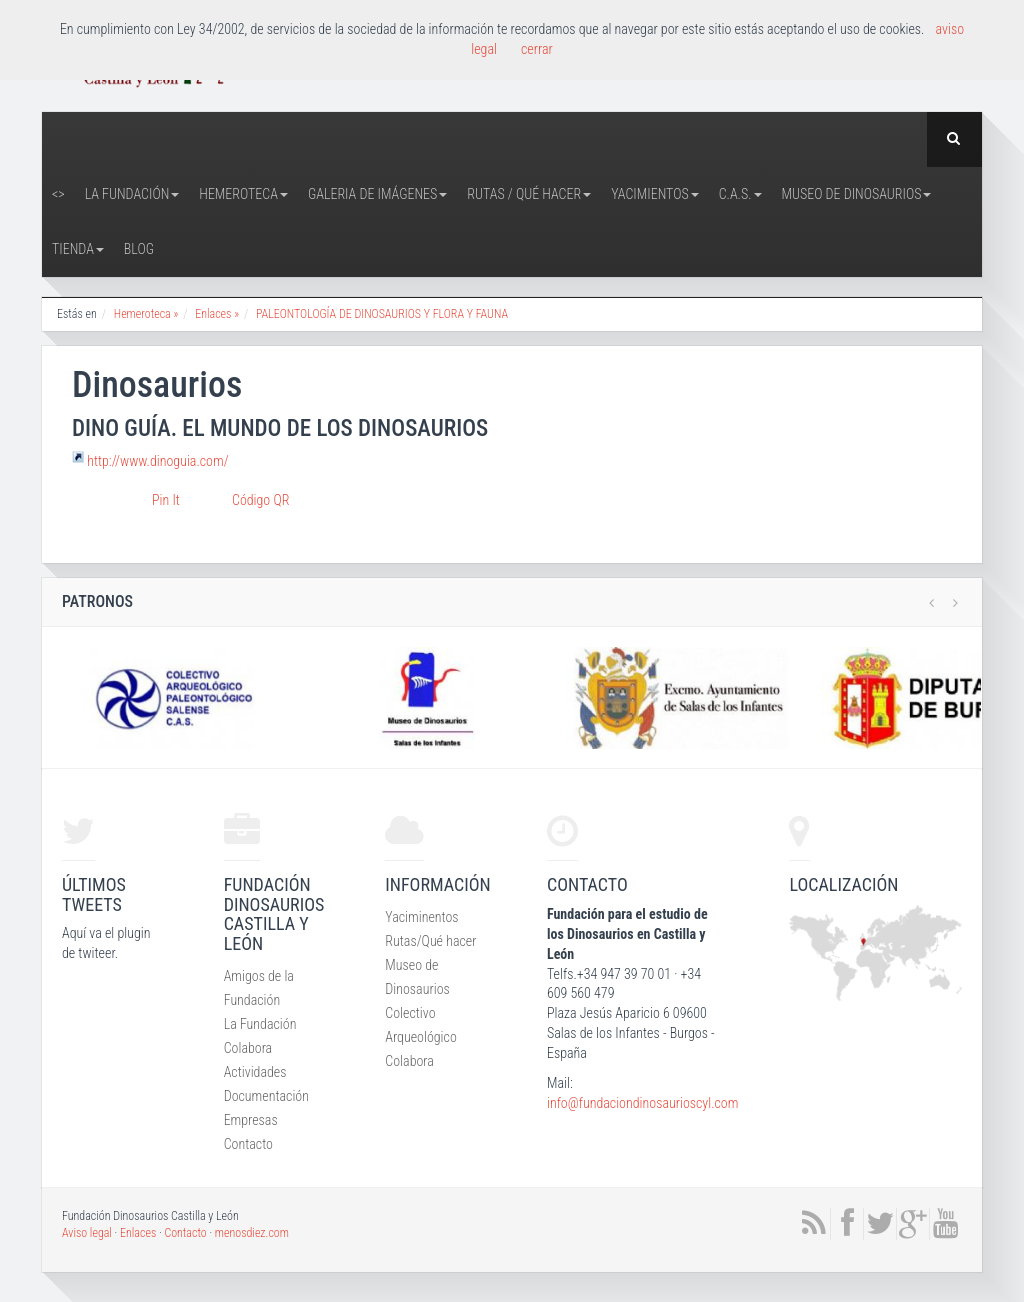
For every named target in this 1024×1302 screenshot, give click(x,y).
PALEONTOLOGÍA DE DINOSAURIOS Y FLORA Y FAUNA (382, 314)
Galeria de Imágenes (377, 194)
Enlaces (138, 1233)
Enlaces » (217, 314)
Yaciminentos (421, 917)
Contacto (248, 1144)
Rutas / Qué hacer (529, 194)
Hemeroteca (243, 194)
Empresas (251, 1120)
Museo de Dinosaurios (857, 194)
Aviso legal (87, 1233)
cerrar (537, 49)
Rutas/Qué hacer (430, 941)
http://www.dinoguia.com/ (157, 461)
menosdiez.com (252, 1233)
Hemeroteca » (146, 314)
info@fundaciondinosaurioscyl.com (642, 1103)
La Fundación (132, 194)
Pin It (166, 500)
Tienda (78, 249)
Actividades (255, 1072)
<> (58, 194)
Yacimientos (655, 194)
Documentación (266, 1096)
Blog (139, 249)
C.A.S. (740, 194)
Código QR (260, 500)
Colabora (248, 1048)
